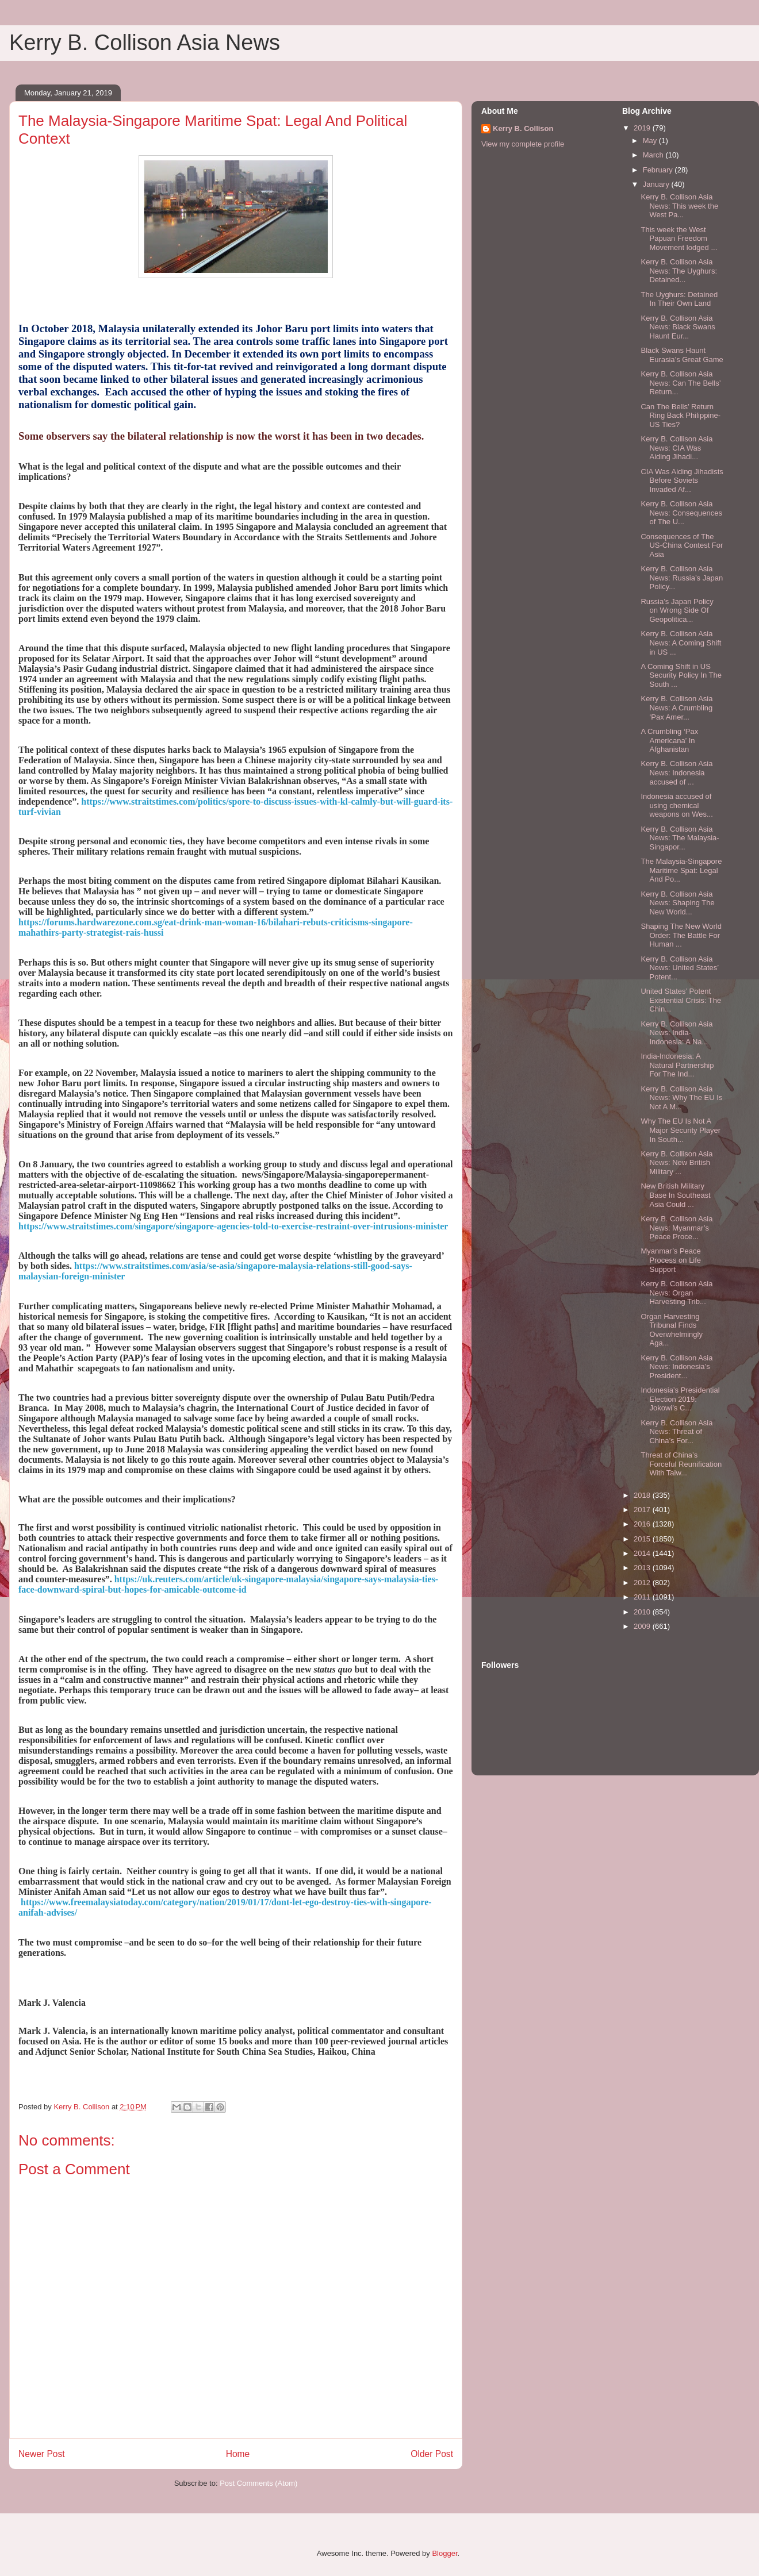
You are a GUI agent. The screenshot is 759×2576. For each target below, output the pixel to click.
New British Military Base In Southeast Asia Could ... (675, 1195)
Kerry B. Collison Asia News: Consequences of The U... (681, 512)
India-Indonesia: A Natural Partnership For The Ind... (677, 1065)
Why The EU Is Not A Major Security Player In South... (680, 1130)
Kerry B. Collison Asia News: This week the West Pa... (679, 206)
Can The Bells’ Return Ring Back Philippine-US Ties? (680, 415)
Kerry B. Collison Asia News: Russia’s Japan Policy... (682, 577)
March (654, 155)
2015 (643, 1539)
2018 (643, 1495)
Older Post (432, 2454)
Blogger (444, 2553)
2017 (643, 1509)
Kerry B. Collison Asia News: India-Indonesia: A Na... (676, 1033)
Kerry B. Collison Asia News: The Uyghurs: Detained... (679, 270)
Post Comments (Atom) (258, 2483)
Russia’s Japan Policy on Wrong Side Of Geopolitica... (677, 610)
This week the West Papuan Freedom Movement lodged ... (679, 238)
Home (238, 2454)
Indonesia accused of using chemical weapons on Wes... (676, 805)
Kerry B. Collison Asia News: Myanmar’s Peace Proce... (676, 1227)
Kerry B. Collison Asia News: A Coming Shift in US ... (681, 642)
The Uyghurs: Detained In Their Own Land (679, 299)
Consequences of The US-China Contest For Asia (682, 545)
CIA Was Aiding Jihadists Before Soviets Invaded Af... (682, 480)
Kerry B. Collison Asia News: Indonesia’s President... (676, 1367)
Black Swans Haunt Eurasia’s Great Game (682, 355)
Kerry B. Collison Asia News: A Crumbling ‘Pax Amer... (676, 707)
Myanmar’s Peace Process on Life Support (671, 1260)
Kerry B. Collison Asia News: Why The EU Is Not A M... (681, 1098)
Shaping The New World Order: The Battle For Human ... (681, 935)
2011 (643, 1597)
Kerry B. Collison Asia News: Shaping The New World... (677, 903)
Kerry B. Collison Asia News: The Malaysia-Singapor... (680, 838)
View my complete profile (522, 144)
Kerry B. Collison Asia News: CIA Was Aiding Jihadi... (676, 448)
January (657, 184)
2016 (643, 1524)
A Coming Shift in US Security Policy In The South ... (681, 675)
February (659, 170)
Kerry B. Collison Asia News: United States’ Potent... (679, 968)
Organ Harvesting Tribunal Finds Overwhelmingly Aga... (671, 1330)
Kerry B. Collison (523, 128)
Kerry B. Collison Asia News (144, 42)
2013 (643, 1567)
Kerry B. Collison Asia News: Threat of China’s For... (676, 1431)
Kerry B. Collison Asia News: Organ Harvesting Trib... (676, 1292)
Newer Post (41, 2454)
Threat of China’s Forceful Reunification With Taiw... (681, 1464)
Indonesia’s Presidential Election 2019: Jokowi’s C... (680, 1399)
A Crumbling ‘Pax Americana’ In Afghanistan (669, 740)
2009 (643, 1626)
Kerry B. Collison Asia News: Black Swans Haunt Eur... (678, 327)
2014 (643, 1553)
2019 (643, 128)
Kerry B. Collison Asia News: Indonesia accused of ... (676, 772)
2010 (643, 1612)
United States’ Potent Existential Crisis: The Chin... (681, 1000)
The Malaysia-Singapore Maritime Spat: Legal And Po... (681, 870)
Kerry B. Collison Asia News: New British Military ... (676, 1162)
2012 (643, 1582)
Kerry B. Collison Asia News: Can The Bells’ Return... (680, 383)
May (651, 140)
